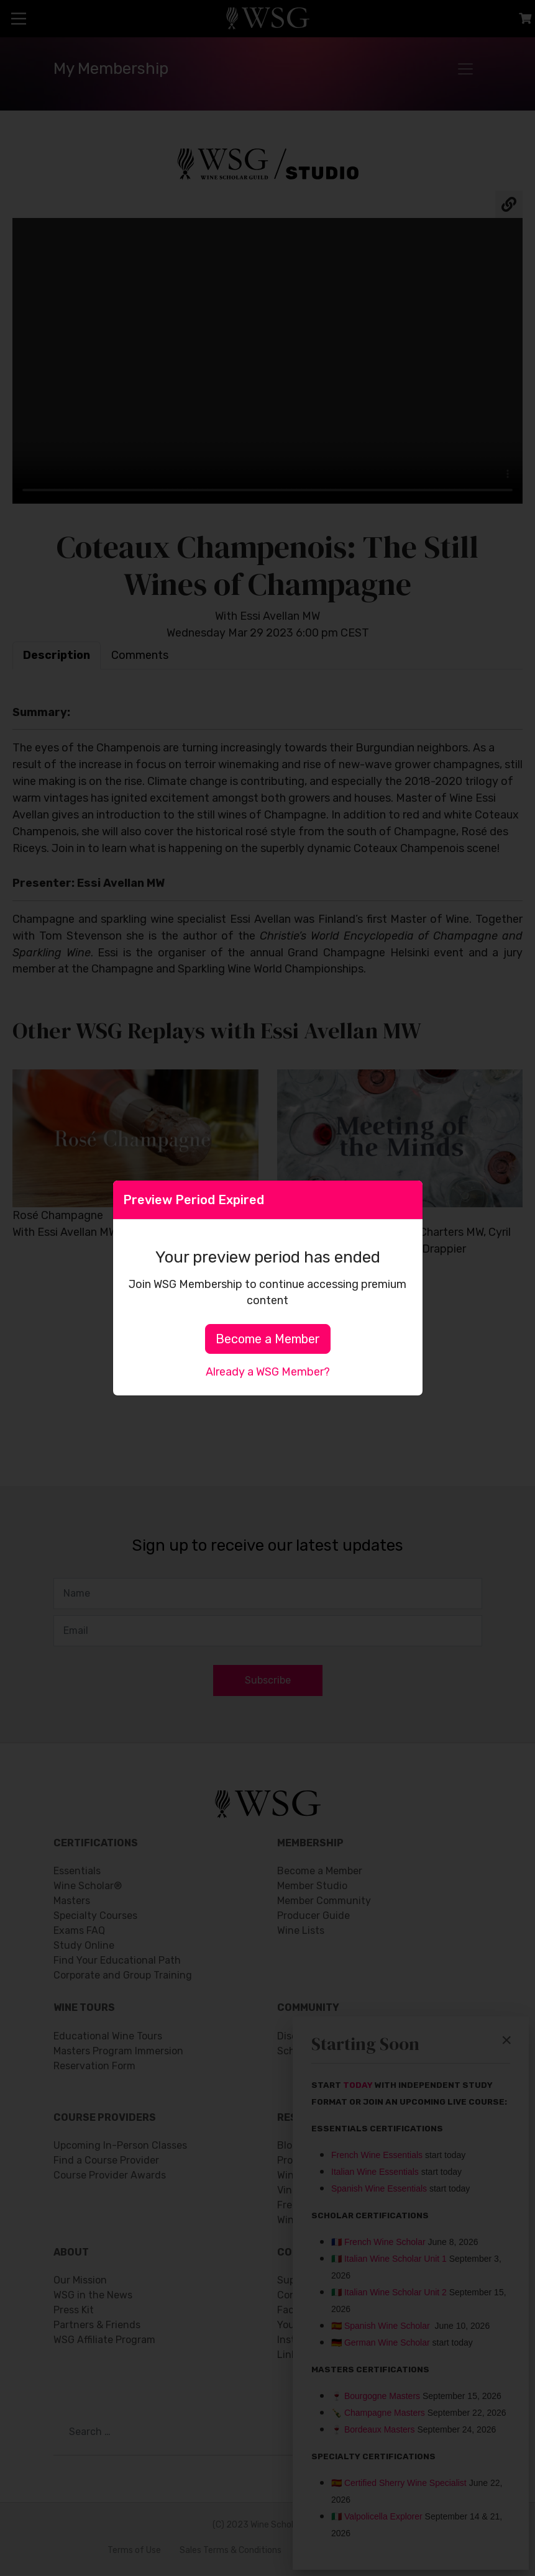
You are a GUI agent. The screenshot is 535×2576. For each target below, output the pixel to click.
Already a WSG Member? (268, 1372)
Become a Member (268, 1338)
